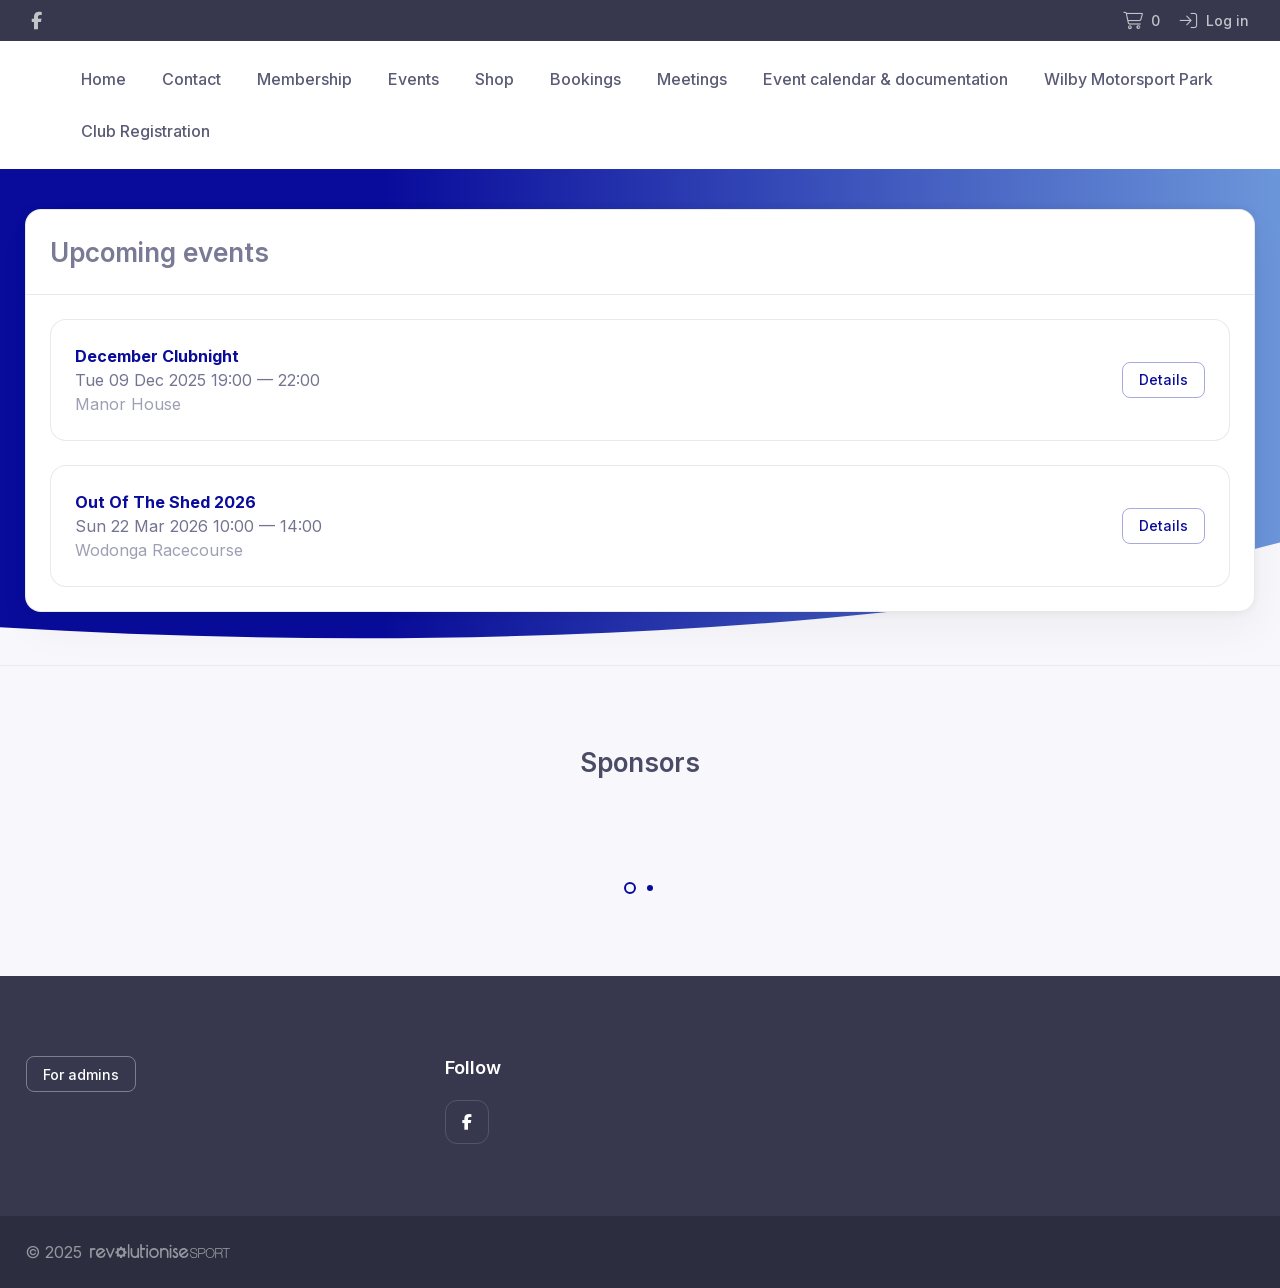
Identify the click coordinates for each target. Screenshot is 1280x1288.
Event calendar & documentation (885, 79)
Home (103, 79)
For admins (81, 1074)
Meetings (692, 79)
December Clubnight (157, 356)
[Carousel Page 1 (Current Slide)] (630, 888)
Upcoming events (159, 252)
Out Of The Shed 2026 (165, 502)
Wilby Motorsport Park (1128, 79)
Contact (191, 79)
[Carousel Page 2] (650, 888)
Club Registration (145, 131)
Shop (494, 79)
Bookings (585, 79)
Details (1163, 379)
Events (413, 79)
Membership (304, 79)
